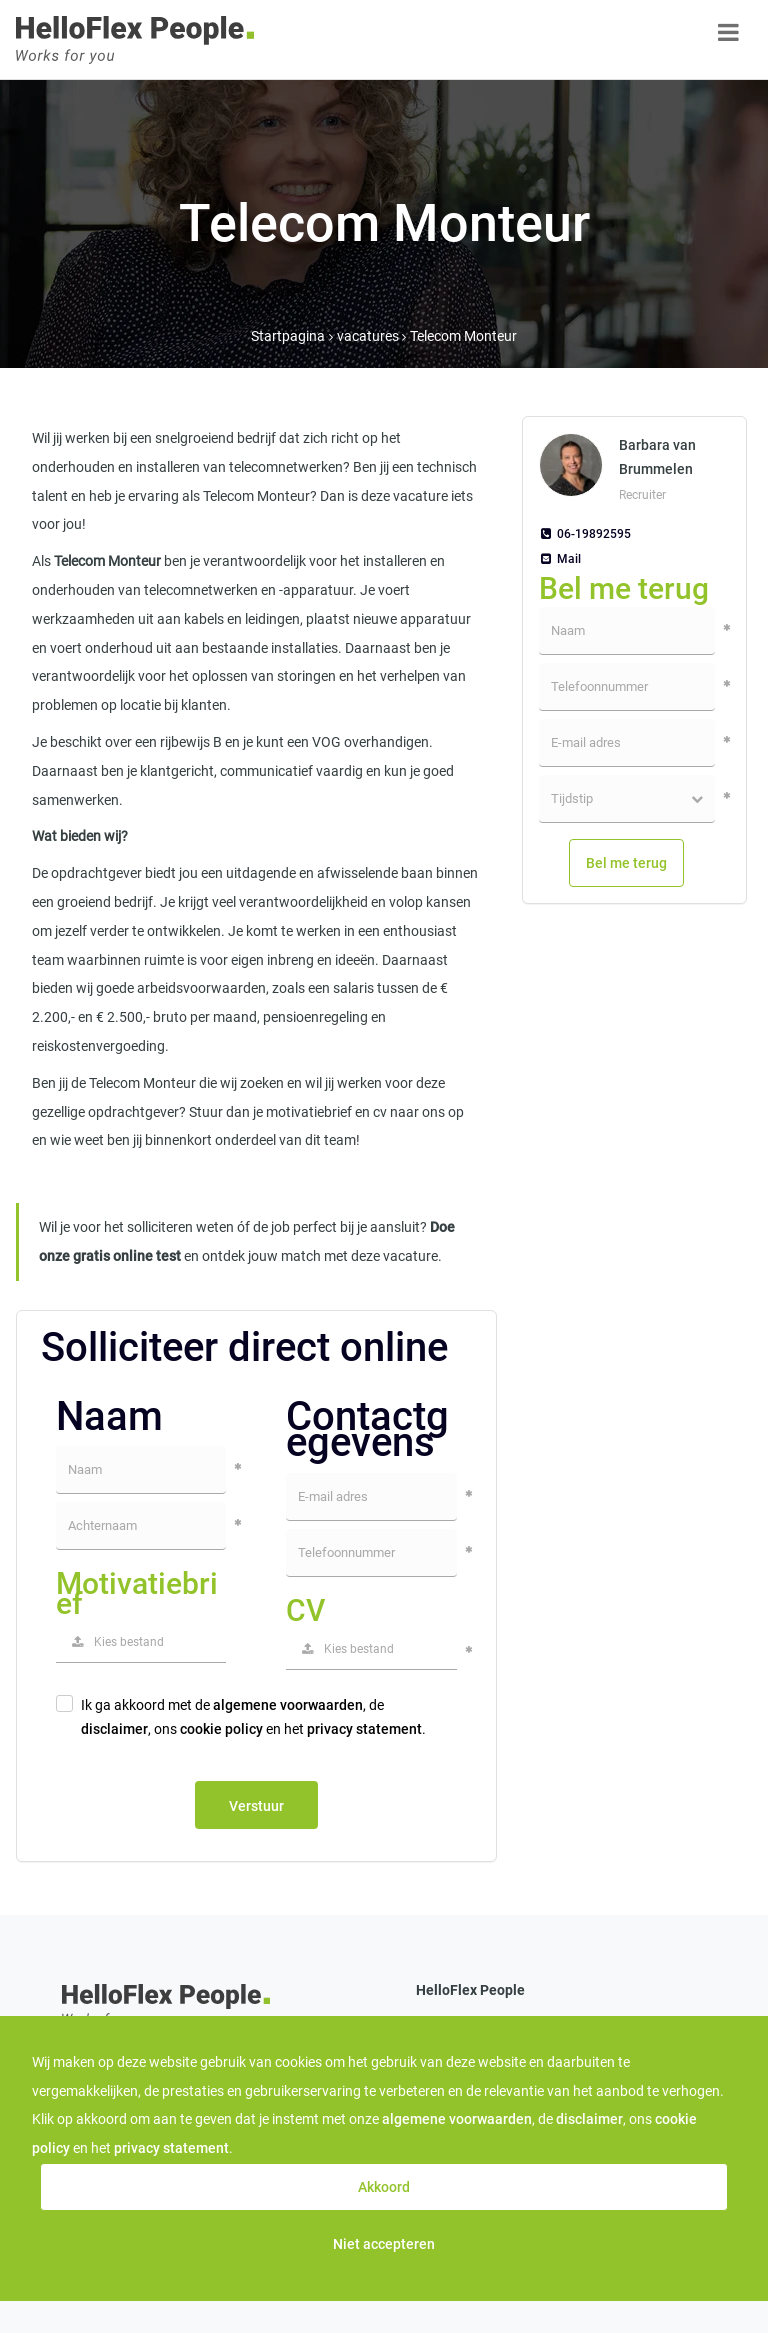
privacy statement (364, 1729)
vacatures (369, 336)
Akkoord (384, 2187)
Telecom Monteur (463, 336)
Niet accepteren (384, 2244)
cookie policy (221, 1729)
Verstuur (256, 1806)
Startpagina (288, 336)
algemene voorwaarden (288, 1705)
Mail (560, 559)
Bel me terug (626, 863)
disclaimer (114, 1729)
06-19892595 (585, 534)
